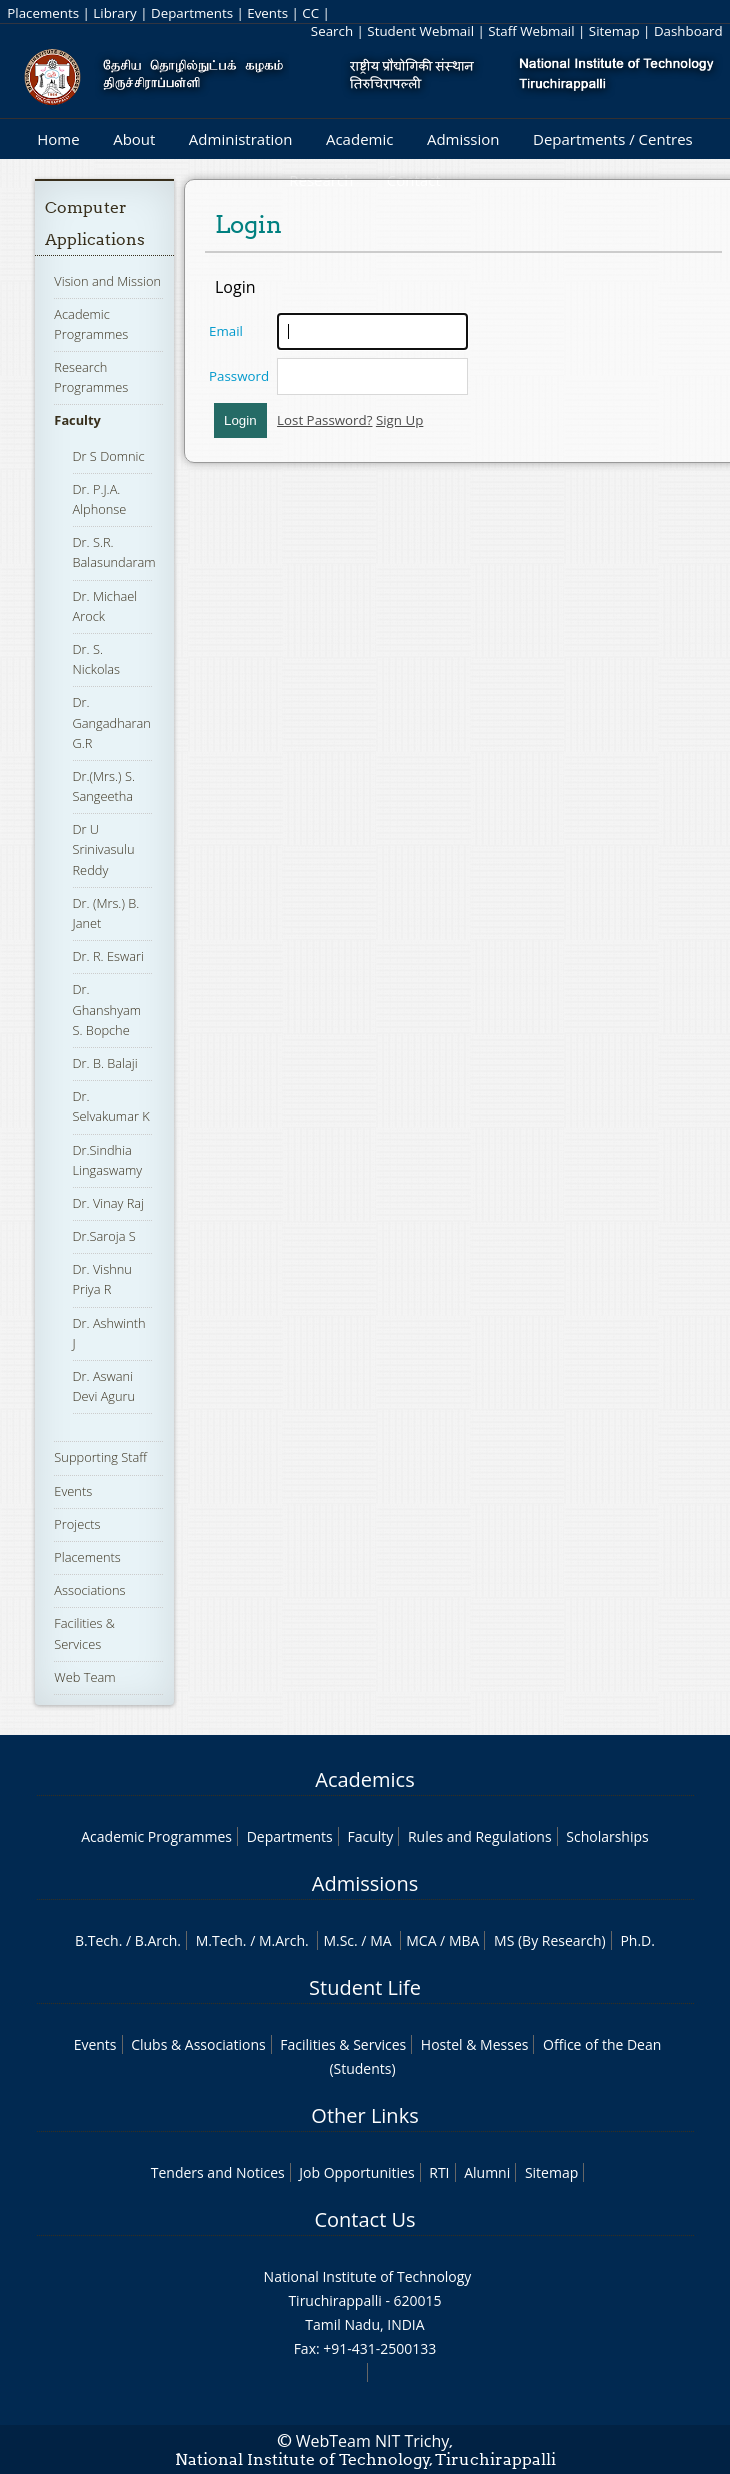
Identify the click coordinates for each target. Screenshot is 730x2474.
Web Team (84, 1677)
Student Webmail (420, 31)
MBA (464, 1940)
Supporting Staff (100, 1457)
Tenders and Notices (218, 2172)
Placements (43, 13)
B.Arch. (158, 1940)
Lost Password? (324, 420)
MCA (421, 1940)
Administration (241, 139)
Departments (192, 13)
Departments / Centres (613, 139)
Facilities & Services (343, 2044)
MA (380, 1940)
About (134, 139)
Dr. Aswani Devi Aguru (104, 1386)
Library (114, 13)
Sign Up (399, 420)
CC (310, 13)
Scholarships (607, 1836)
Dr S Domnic (109, 456)
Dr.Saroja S (104, 1236)
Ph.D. (637, 1940)
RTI (439, 2172)
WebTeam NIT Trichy (373, 2441)
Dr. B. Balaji (105, 1063)
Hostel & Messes (475, 2044)
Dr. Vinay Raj (108, 1203)
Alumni (487, 2172)
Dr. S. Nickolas (97, 659)
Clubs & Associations (198, 2044)
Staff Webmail (531, 31)
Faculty (77, 420)
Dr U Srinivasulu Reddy (104, 849)
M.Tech (219, 1940)
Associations (89, 1590)
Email (226, 331)
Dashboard (688, 31)
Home (58, 139)
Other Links (364, 2115)
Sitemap (614, 31)
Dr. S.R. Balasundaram (114, 552)
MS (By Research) (550, 1940)
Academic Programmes (156, 1836)
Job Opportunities (356, 2172)
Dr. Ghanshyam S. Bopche (107, 1009)
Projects (77, 1524)
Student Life (365, 1987)
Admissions (365, 1883)
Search (332, 31)
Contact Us (364, 2219)
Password (239, 376)
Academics (364, 1779)
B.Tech (97, 1940)
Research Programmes (91, 377)
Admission (463, 139)
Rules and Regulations (480, 1836)
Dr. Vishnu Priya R (102, 1279)
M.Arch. (284, 1940)
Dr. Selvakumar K (111, 1106)
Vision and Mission (107, 281)
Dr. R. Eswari (108, 956)
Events (267, 13)
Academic (359, 139)
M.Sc (338, 1940)
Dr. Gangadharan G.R (112, 722)
